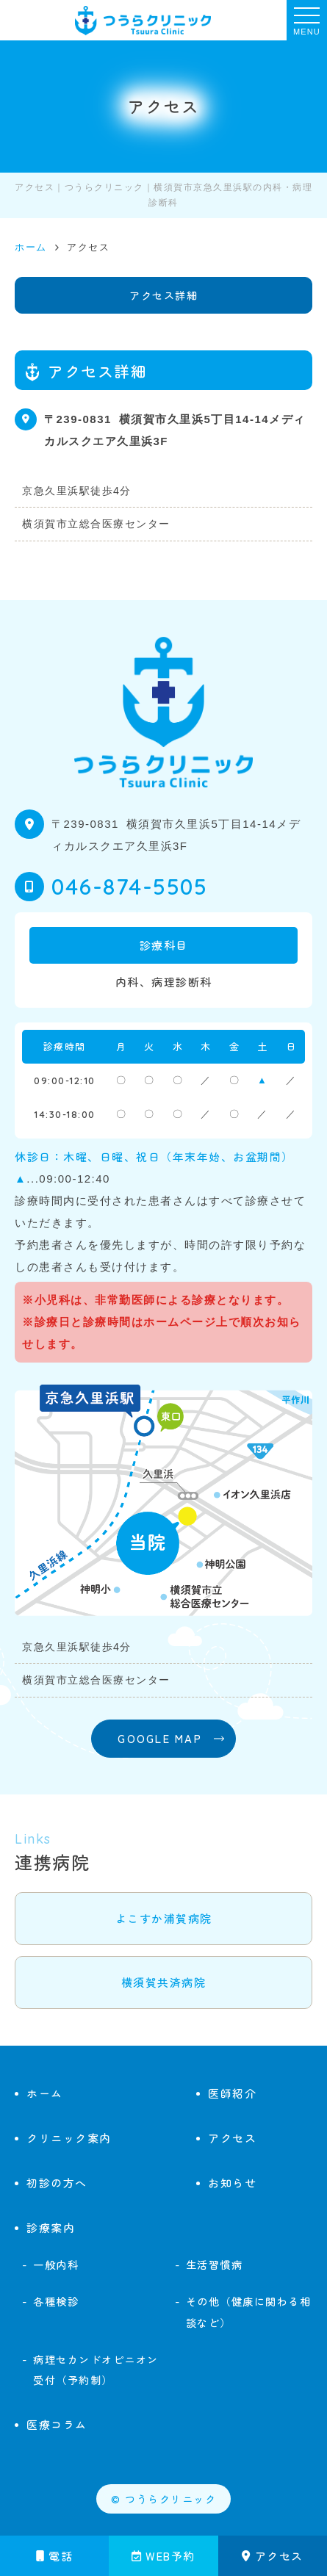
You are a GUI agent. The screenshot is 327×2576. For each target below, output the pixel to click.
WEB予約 (163, 2556)
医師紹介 (232, 2093)
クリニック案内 (69, 2138)
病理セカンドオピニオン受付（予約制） (96, 2369)
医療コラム (56, 2424)
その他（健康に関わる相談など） (249, 2311)
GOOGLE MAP (160, 1738)
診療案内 (50, 2227)
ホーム (44, 2093)
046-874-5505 (129, 887)
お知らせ (232, 2182)
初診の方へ (56, 2182)
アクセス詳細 (163, 295)
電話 (54, 2556)
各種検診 (56, 2301)
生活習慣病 (214, 2264)
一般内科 (56, 2264)
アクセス (272, 2556)
